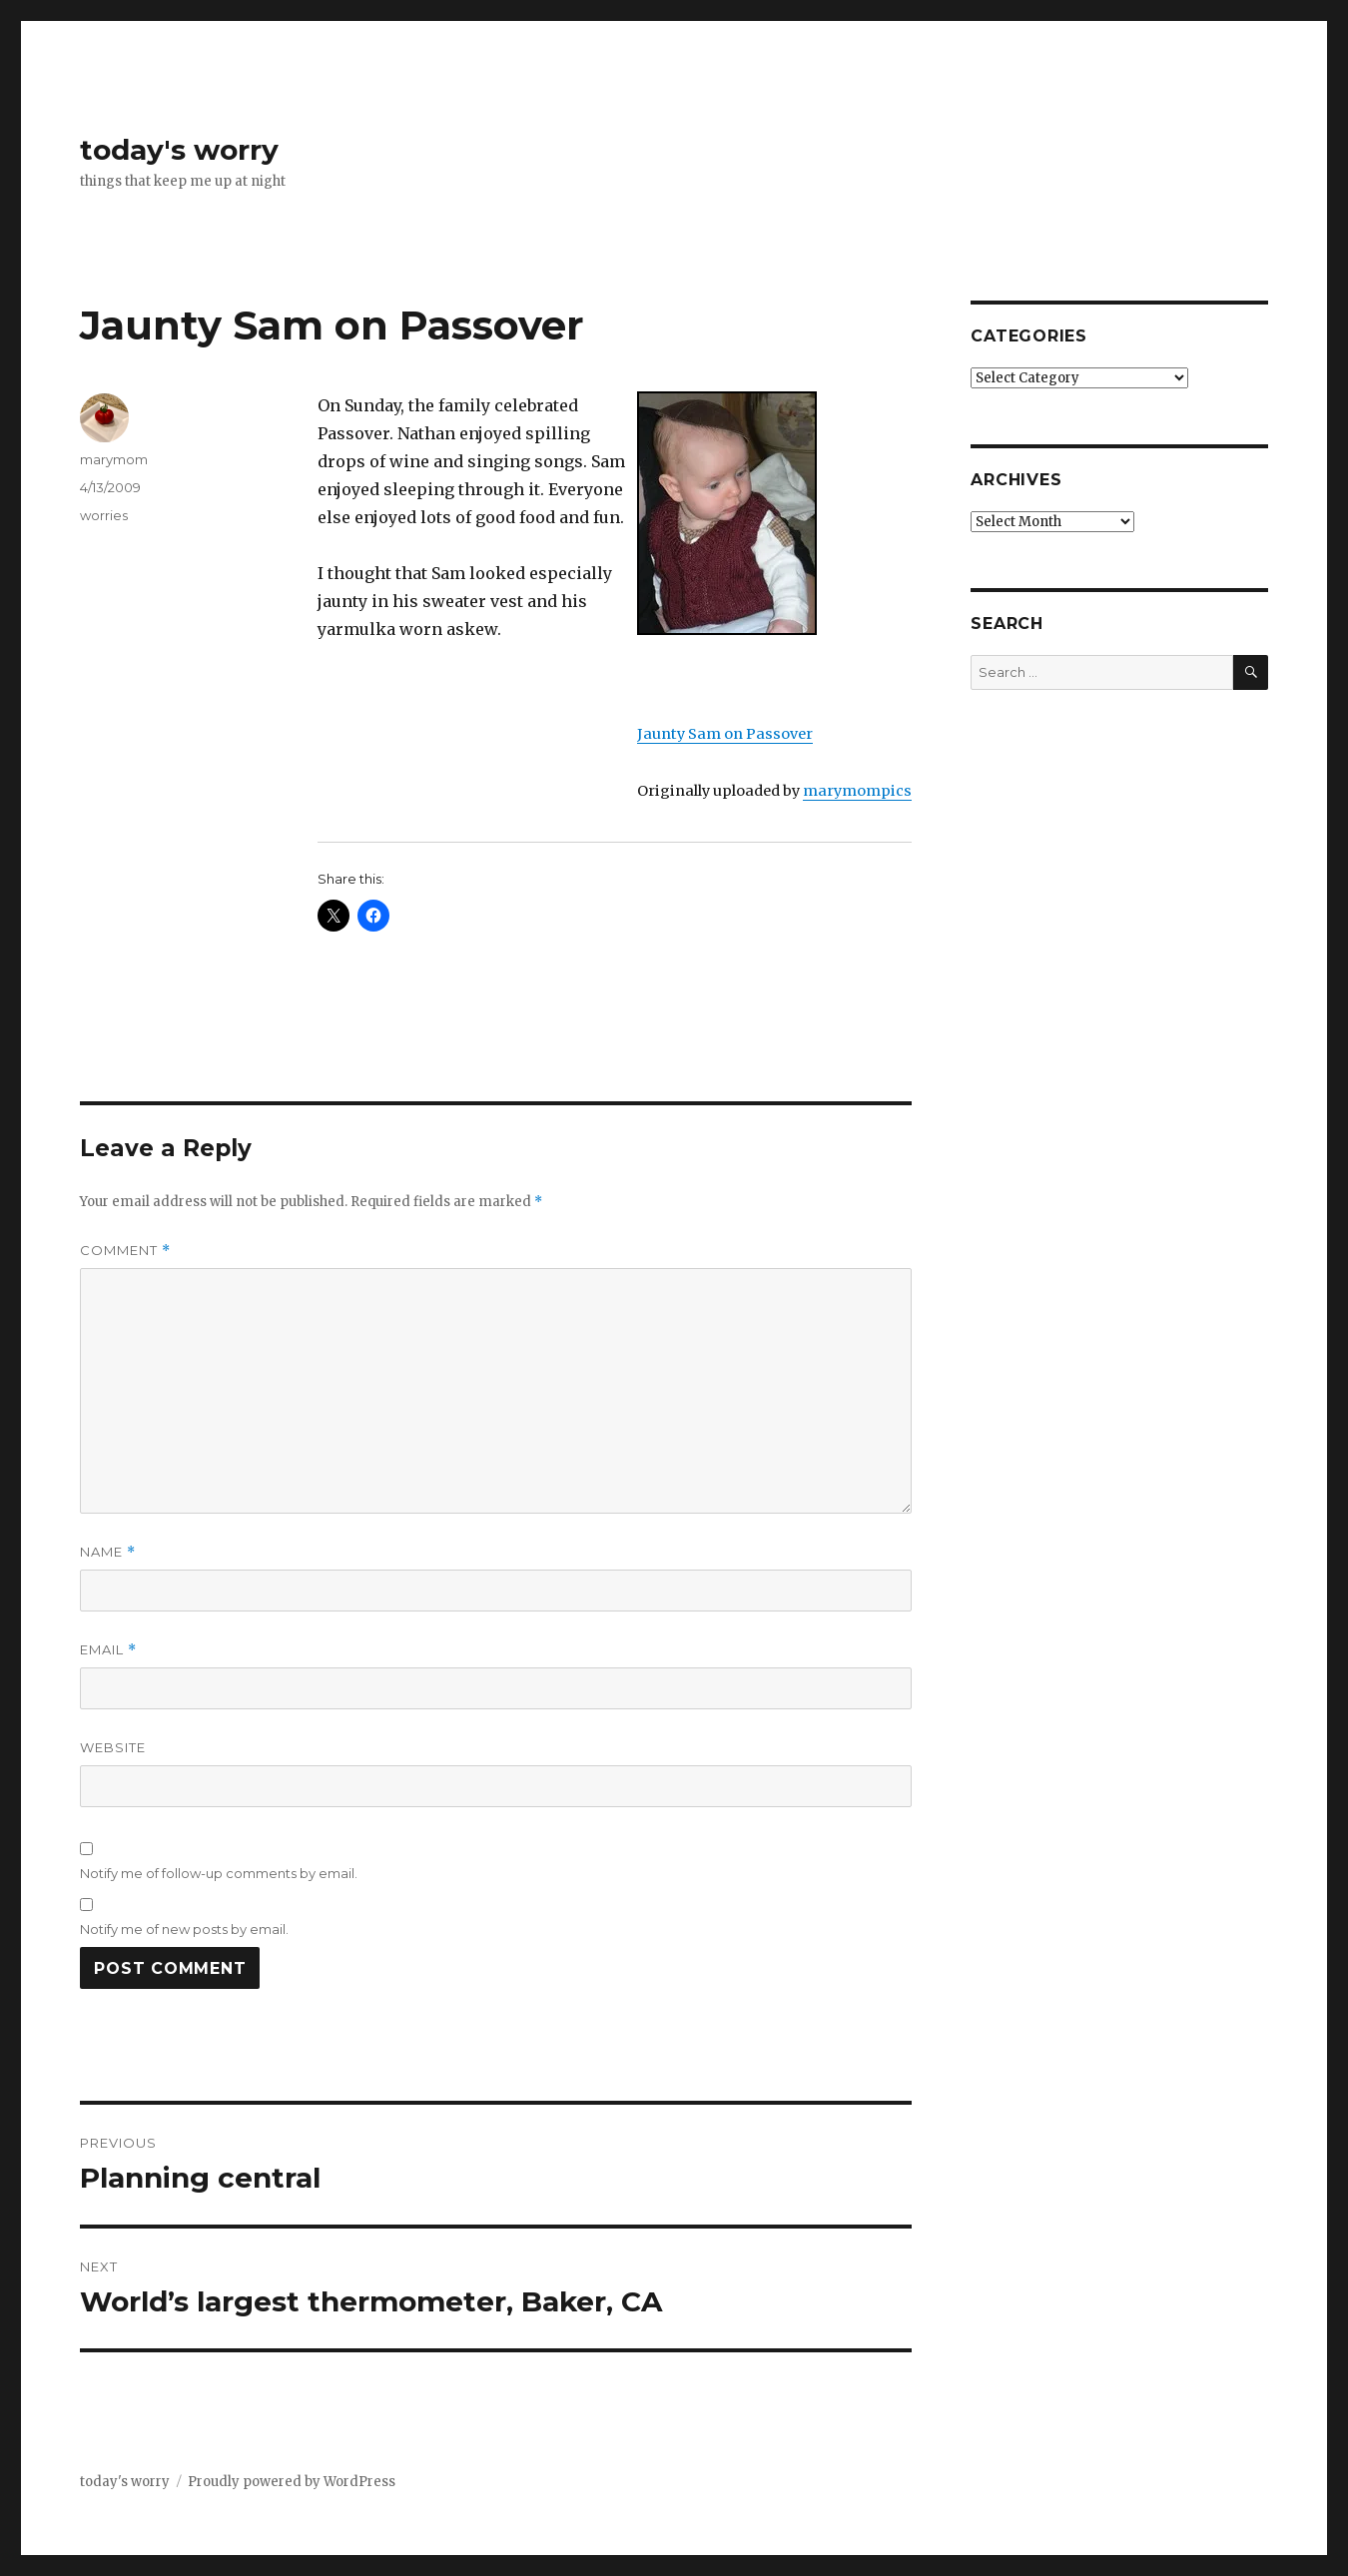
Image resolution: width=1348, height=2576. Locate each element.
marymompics (857, 791)
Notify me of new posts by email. (184, 1929)
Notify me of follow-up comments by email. (218, 1873)
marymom (114, 459)
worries (104, 515)
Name (108, 1552)
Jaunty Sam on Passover (725, 734)
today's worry (179, 150)
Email (108, 1649)
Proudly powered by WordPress (291, 2481)
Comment (125, 1250)
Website (113, 1747)
